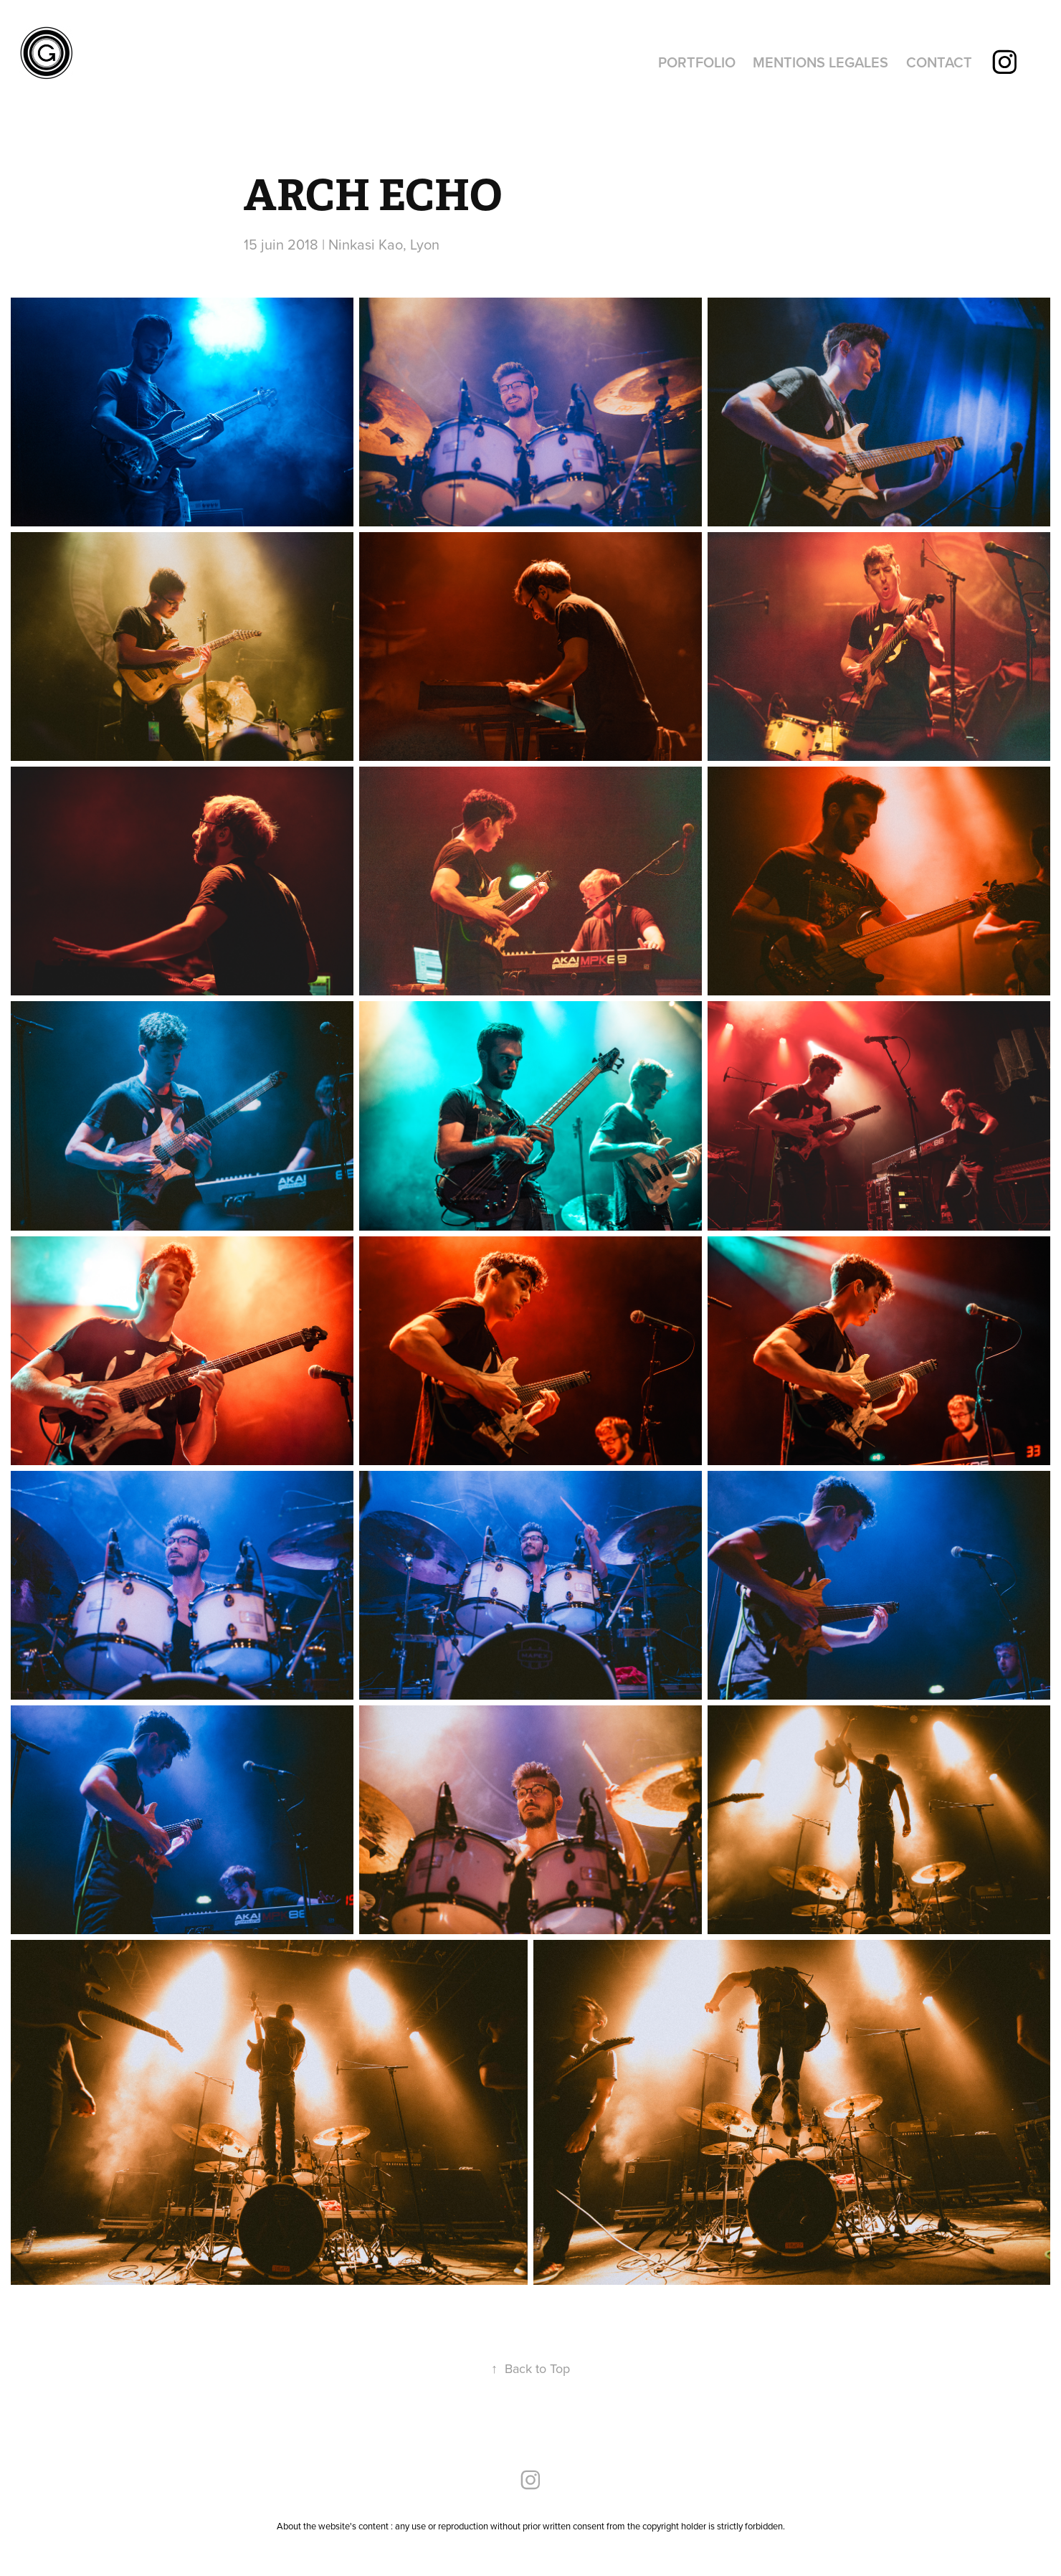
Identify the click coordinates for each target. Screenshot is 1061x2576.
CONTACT (939, 62)
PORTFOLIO (697, 62)
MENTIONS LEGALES (820, 62)
